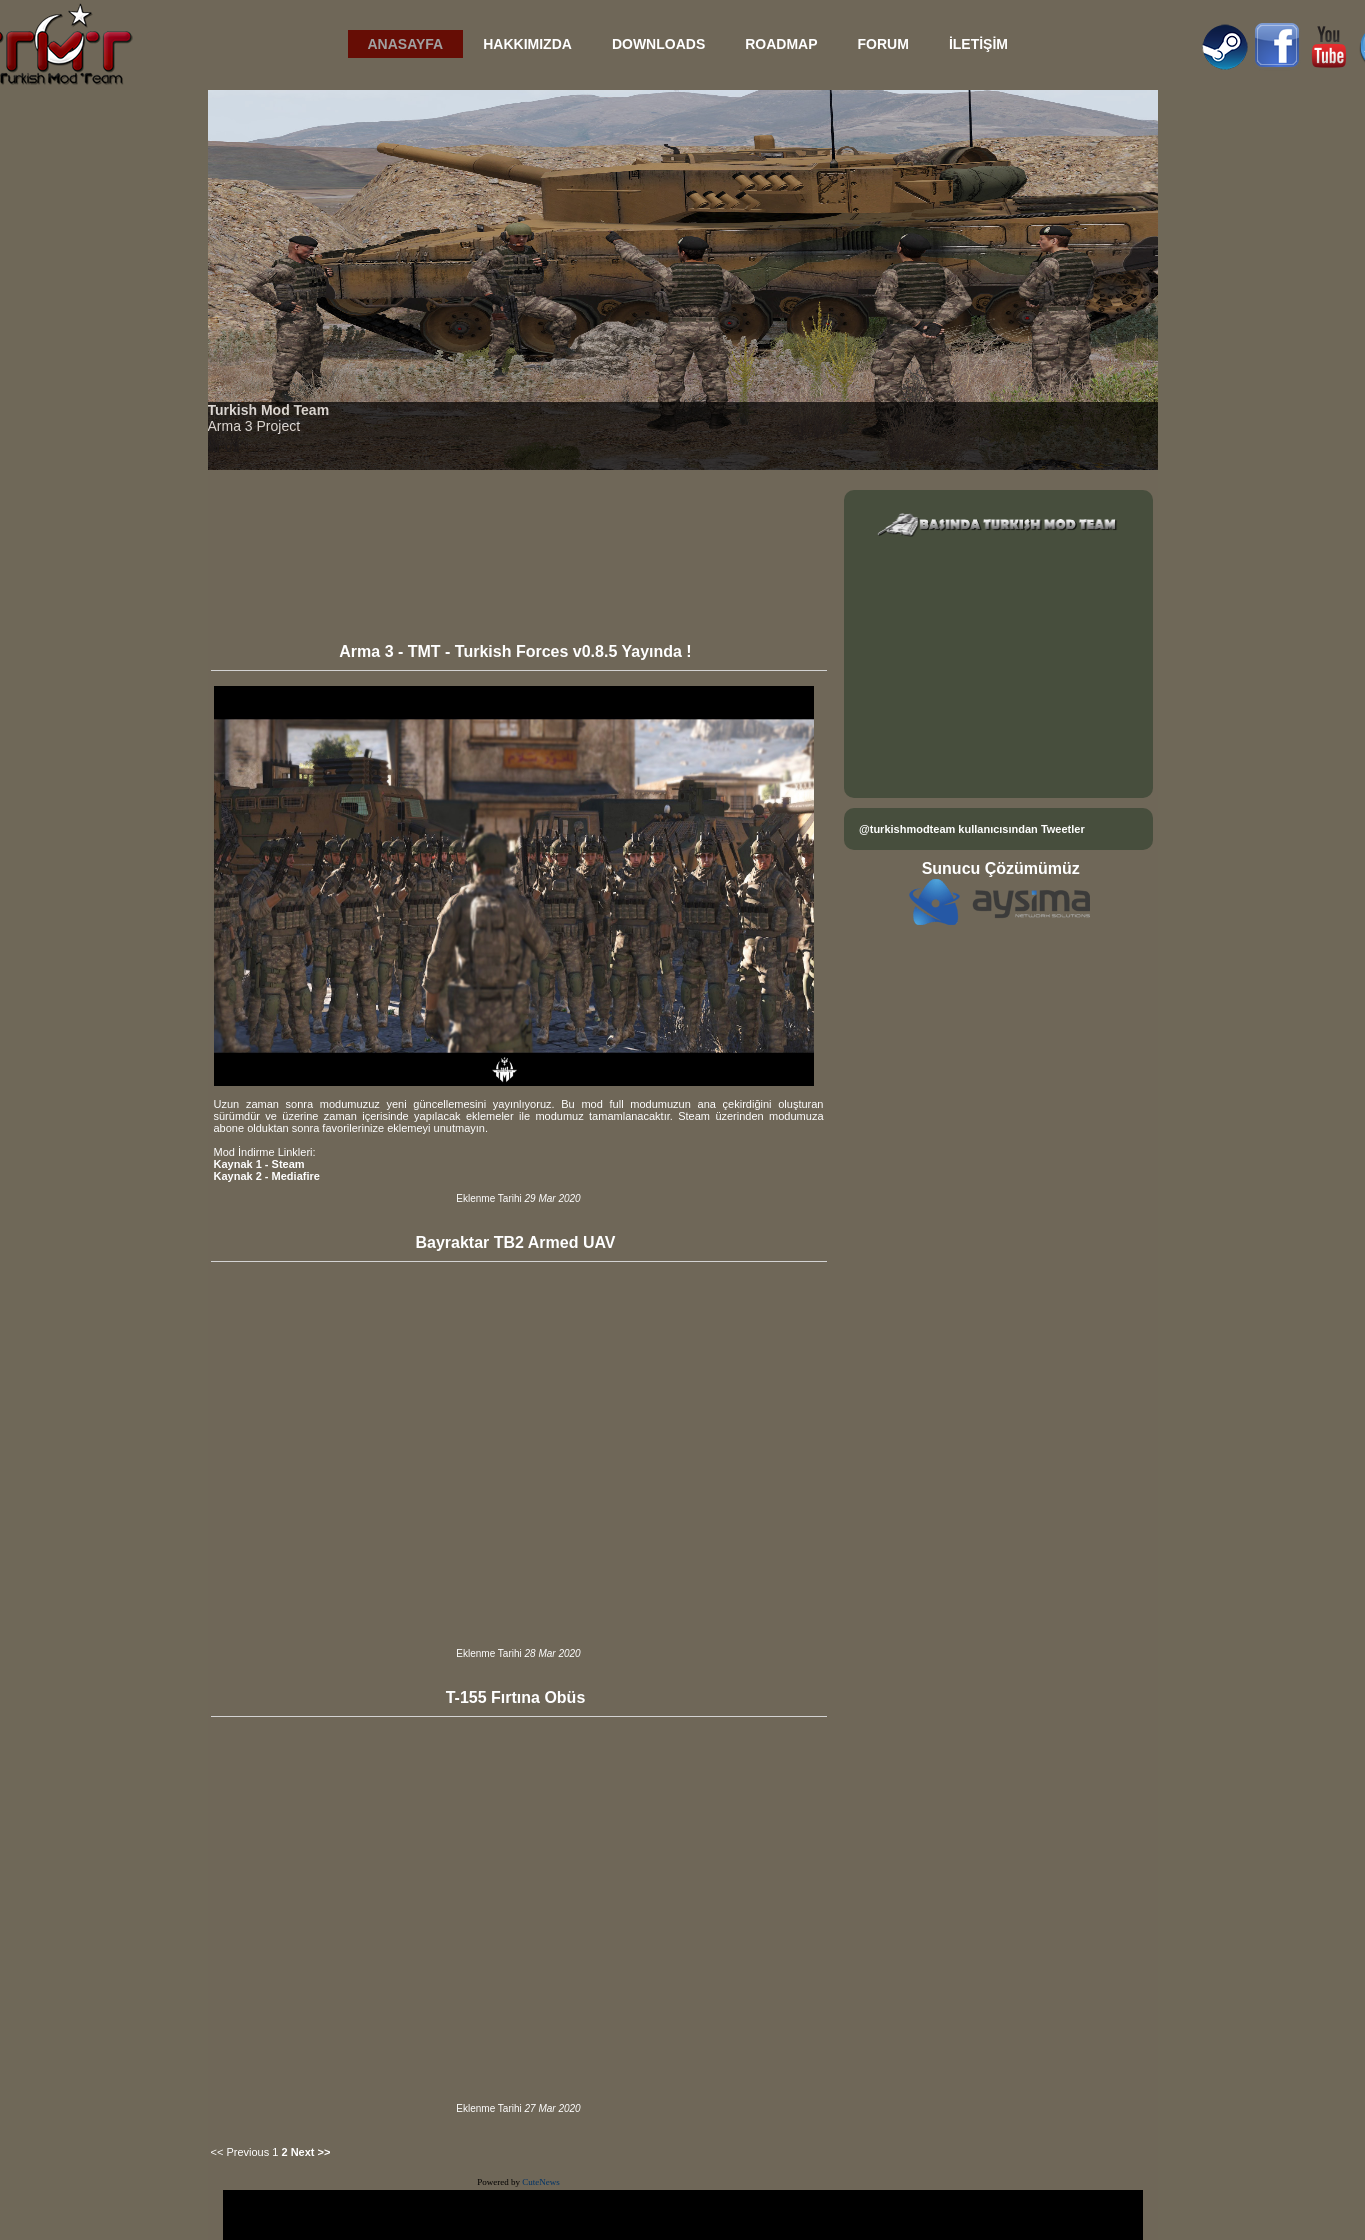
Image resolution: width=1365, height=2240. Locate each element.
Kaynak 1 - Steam (259, 1164)
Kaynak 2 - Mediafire (267, 1176)
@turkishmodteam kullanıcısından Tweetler (972, 829)
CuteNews (541, 2182)
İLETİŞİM (978, 44)
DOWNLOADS (658, 44)
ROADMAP (781, 44)
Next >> (311, 2152)
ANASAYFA (406, 44)
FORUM (883, 44)
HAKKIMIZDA (527, 44)
